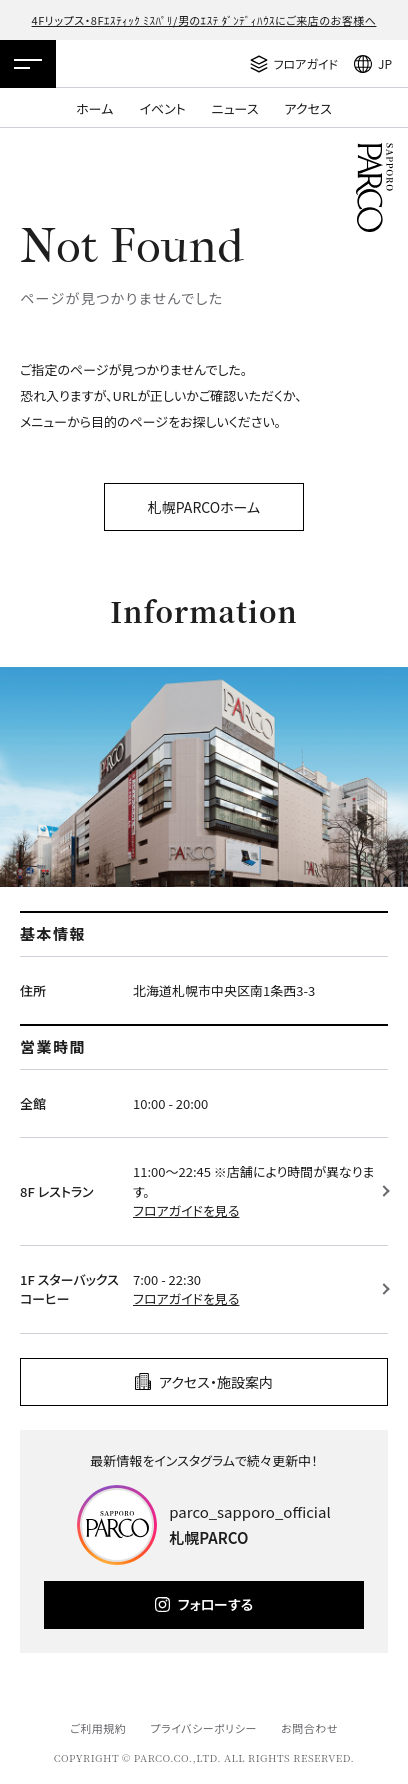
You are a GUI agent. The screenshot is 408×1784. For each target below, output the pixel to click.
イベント (162, 108)
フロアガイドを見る (186, 1210)
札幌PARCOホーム (204, 507)
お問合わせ (309, 1728)
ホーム (94, 108)
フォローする (215, 1604)
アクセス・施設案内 (216, 1382)
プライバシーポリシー (203, 1728)
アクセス (308, 108)
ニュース (235, 108)
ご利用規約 (98, 1728)
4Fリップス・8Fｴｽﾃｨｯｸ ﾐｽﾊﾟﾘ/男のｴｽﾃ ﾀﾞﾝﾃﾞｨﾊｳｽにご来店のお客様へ (204, 20)
